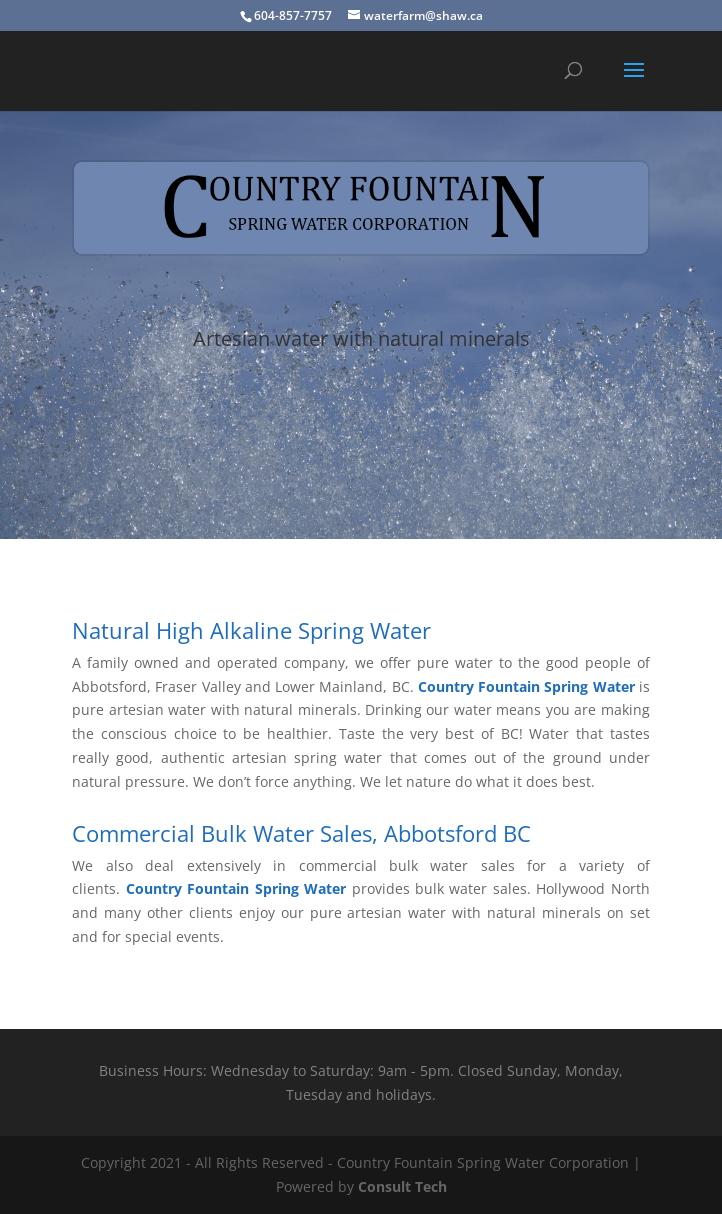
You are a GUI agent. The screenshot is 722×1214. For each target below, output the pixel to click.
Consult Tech (402, 1186)
